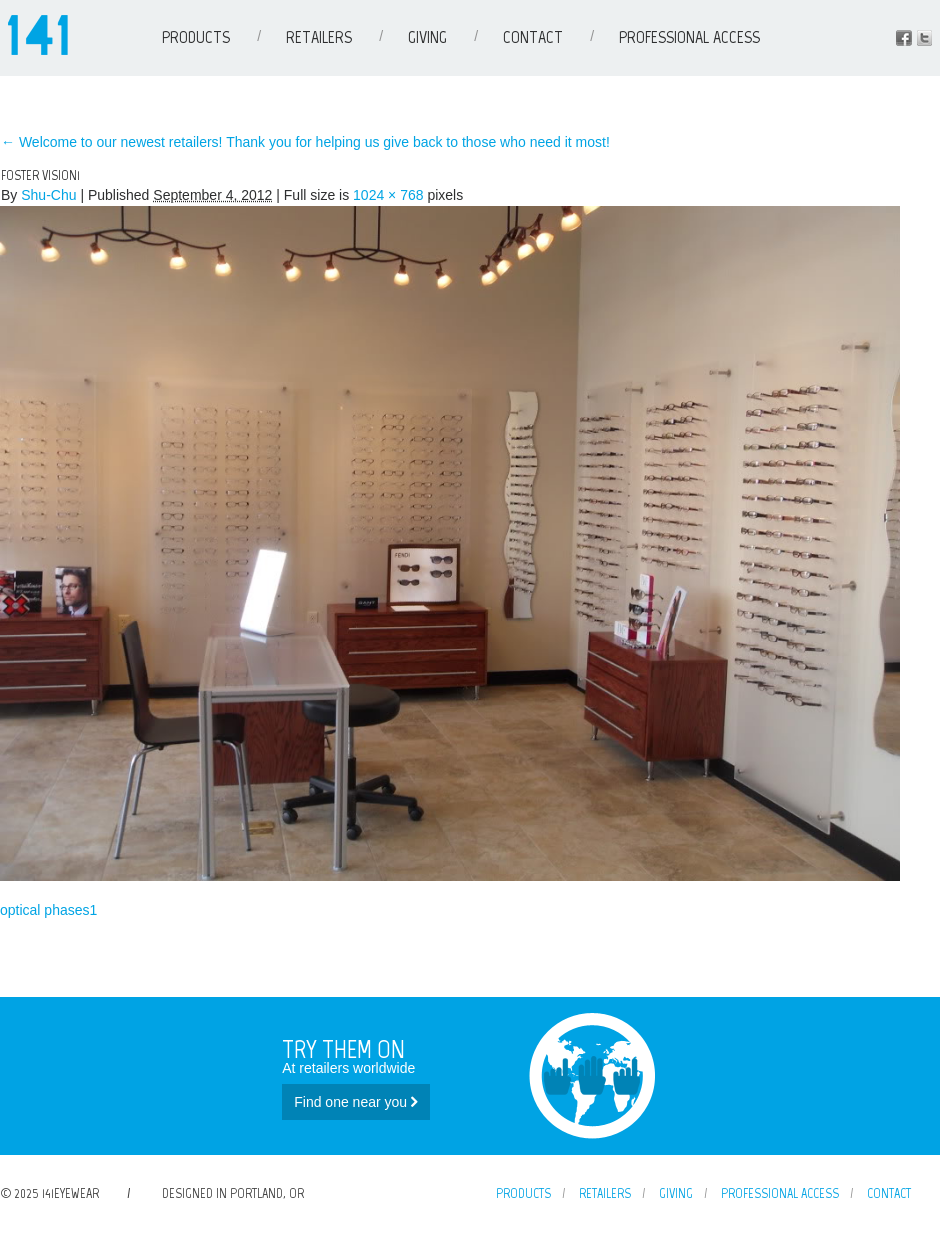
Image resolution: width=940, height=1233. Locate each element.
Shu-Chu (48, 195)
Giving (427, 37)
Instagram (924, 38)
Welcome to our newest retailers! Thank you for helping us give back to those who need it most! (305, 142)
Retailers (319, 37)
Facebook (904, 38)
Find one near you (356, 1102)
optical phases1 (48, 910)
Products (196, 37)
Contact (533, 37)
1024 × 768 (388, 195)
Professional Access (689, 37)
